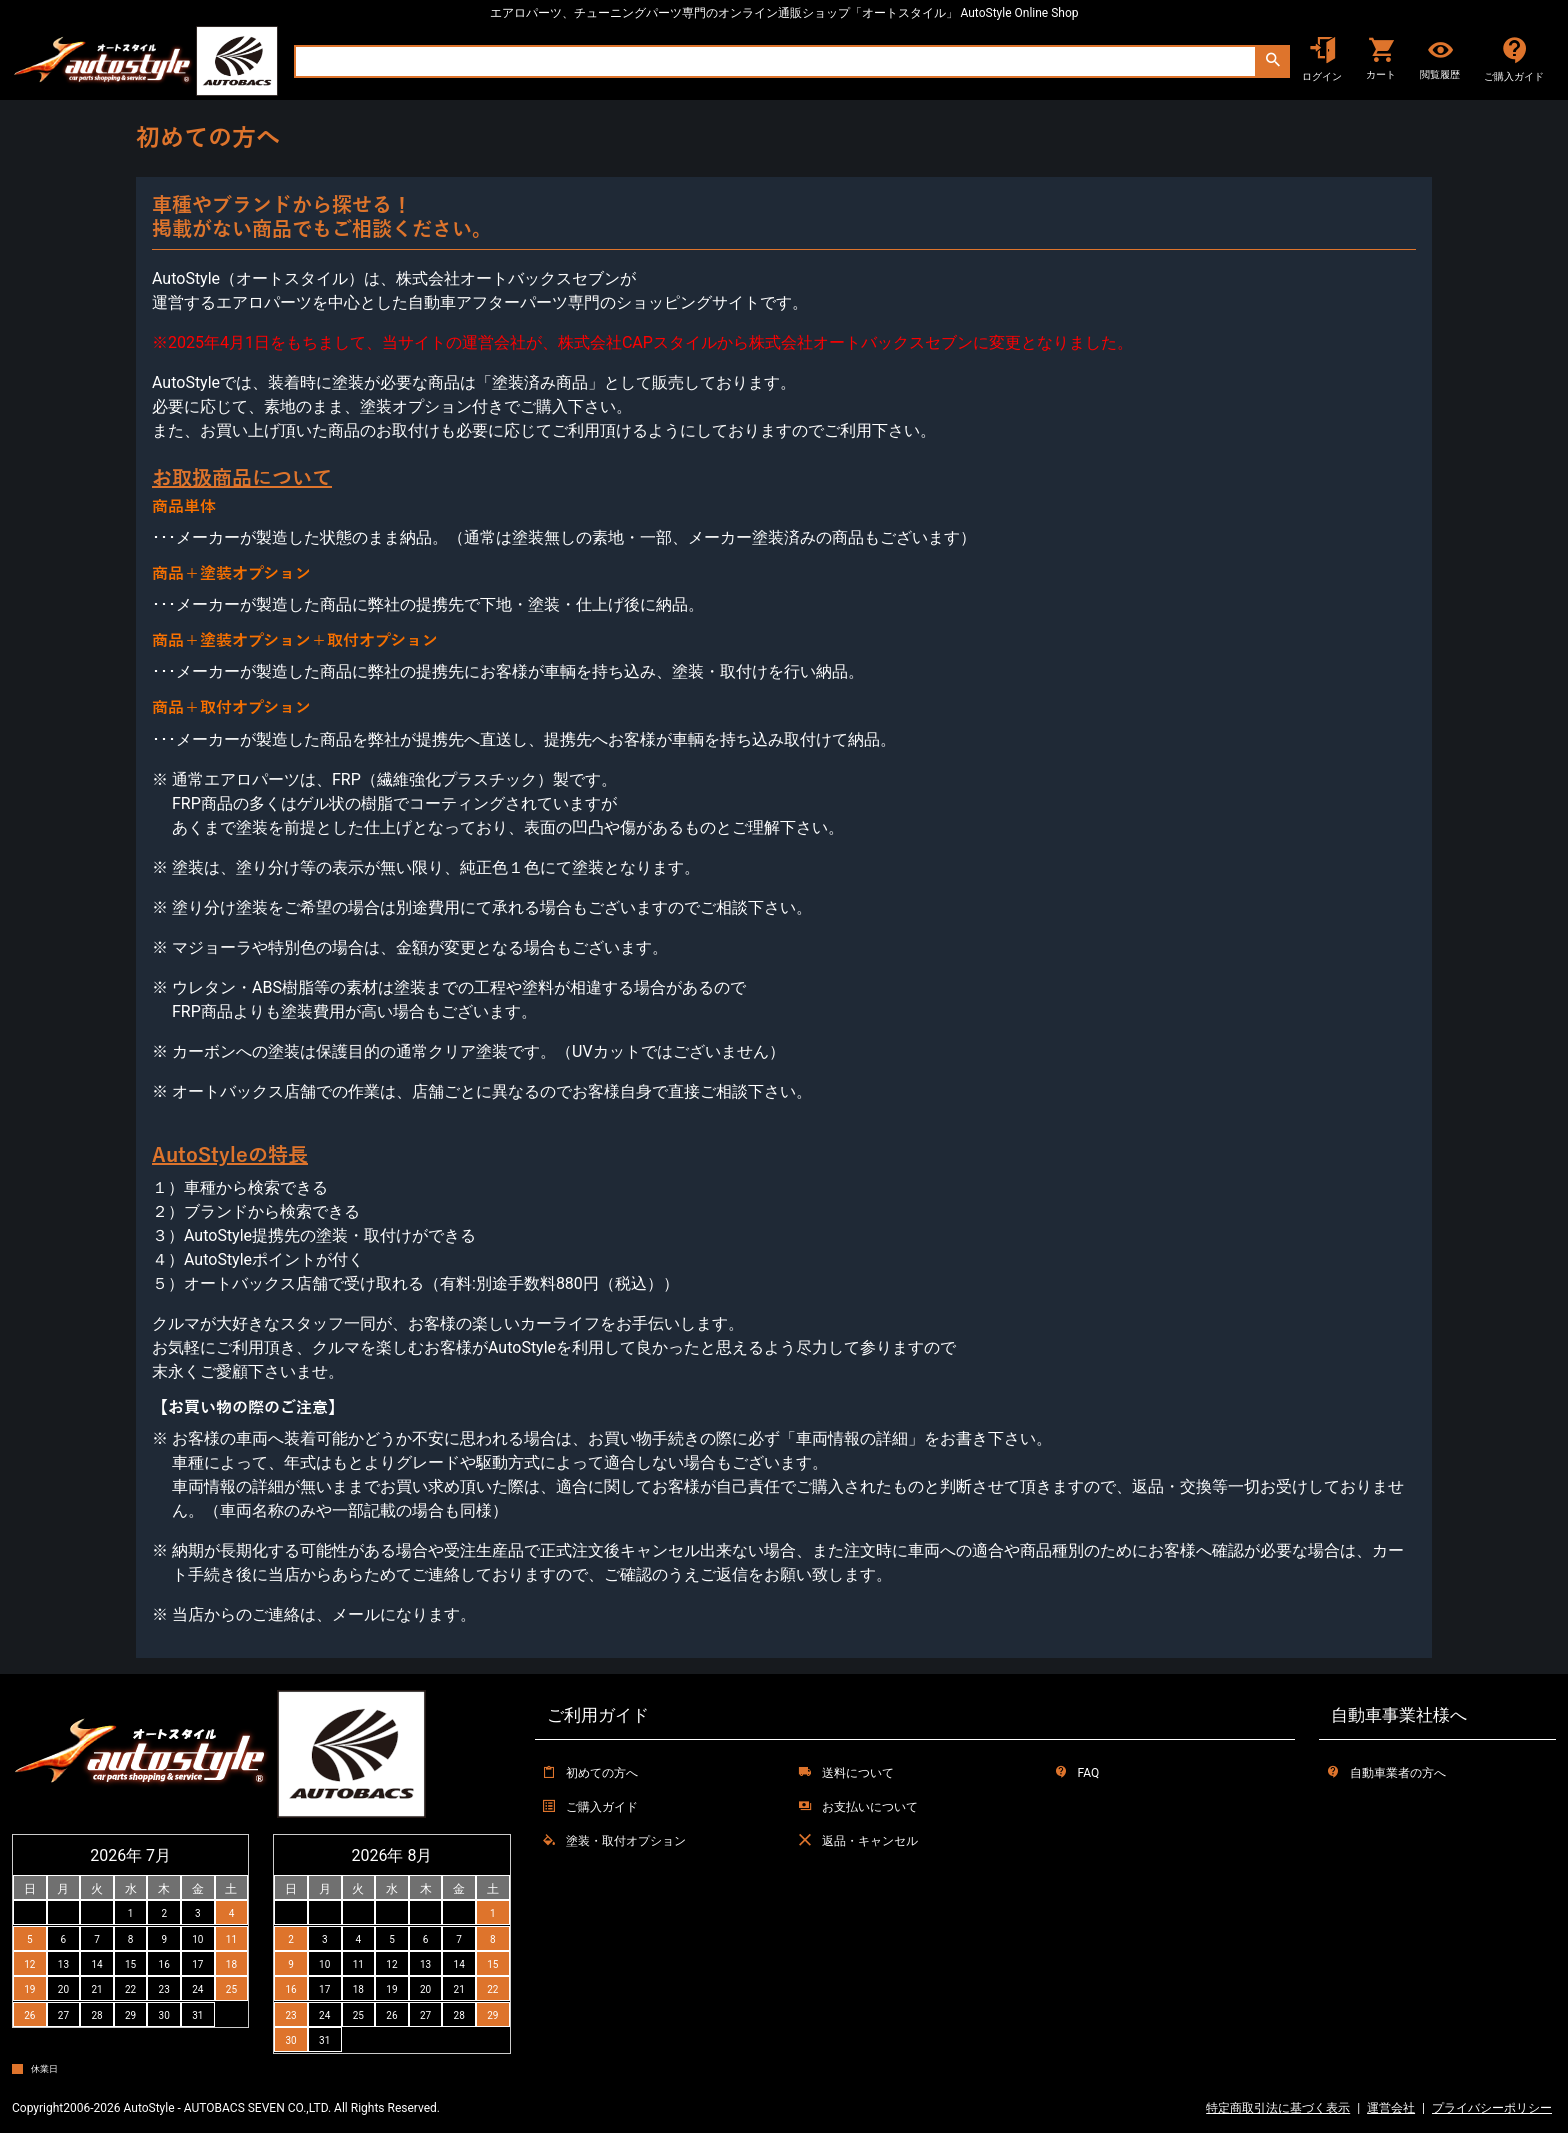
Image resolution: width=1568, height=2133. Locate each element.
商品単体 (184, 507)
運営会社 (1391, 2107)
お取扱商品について (242, 478)
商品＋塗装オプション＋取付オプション (295, 641)
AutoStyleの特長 (230, 1155)
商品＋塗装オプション (231, 574)
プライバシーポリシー (1492, 2107)
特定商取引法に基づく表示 (1278, 2107)
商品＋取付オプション (231, 708)
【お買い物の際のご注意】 (248, 1408)
